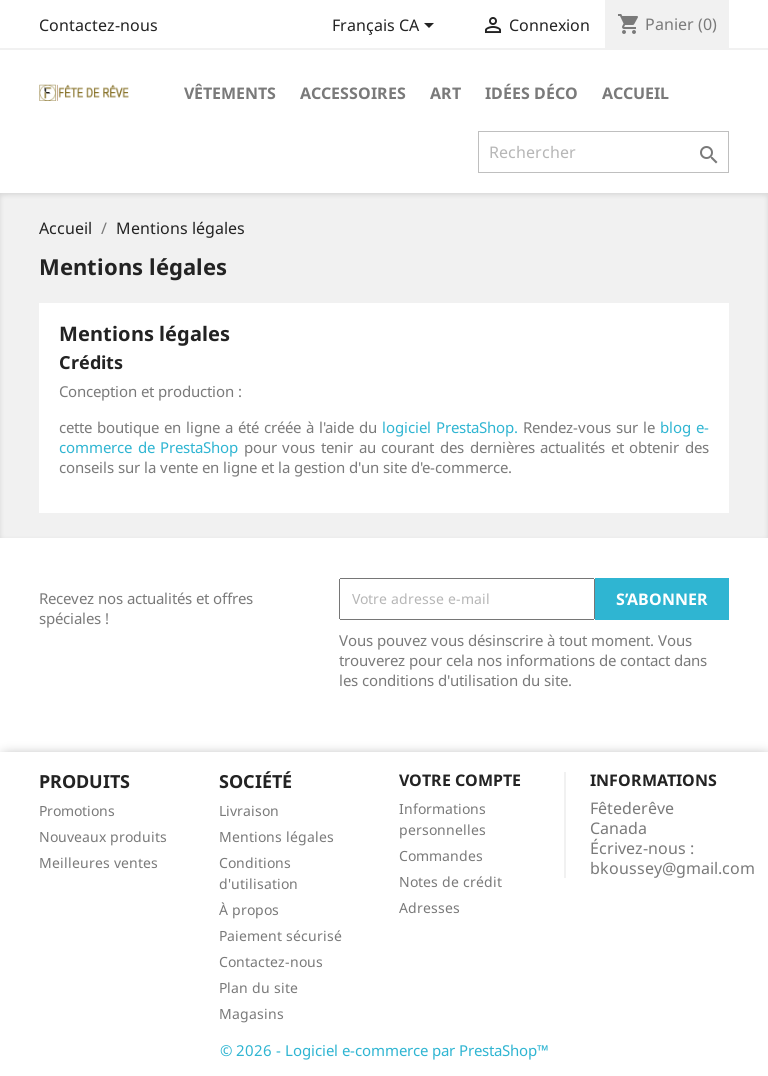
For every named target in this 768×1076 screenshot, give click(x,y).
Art (445, 93)
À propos (249, 909)
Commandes (441, 855)
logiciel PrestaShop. (452, 427)
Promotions (77, 810)
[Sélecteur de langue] (386, 27)
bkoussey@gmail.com (672, 868)
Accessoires (353, 93)
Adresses (429, 907)
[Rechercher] (603, 152)
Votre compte (460, 780)
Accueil (635, 93)
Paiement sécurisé (280, 935)
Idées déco (531, 93)
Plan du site (258, 987)
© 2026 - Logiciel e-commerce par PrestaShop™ (384, 1050)
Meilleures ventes (98, 862)
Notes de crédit (450, 881)
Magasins (251, 1013)
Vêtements (230, 93)
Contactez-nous (98, 25)
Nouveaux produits (103, 836)
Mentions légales (276, 836)
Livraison (249, 810)
